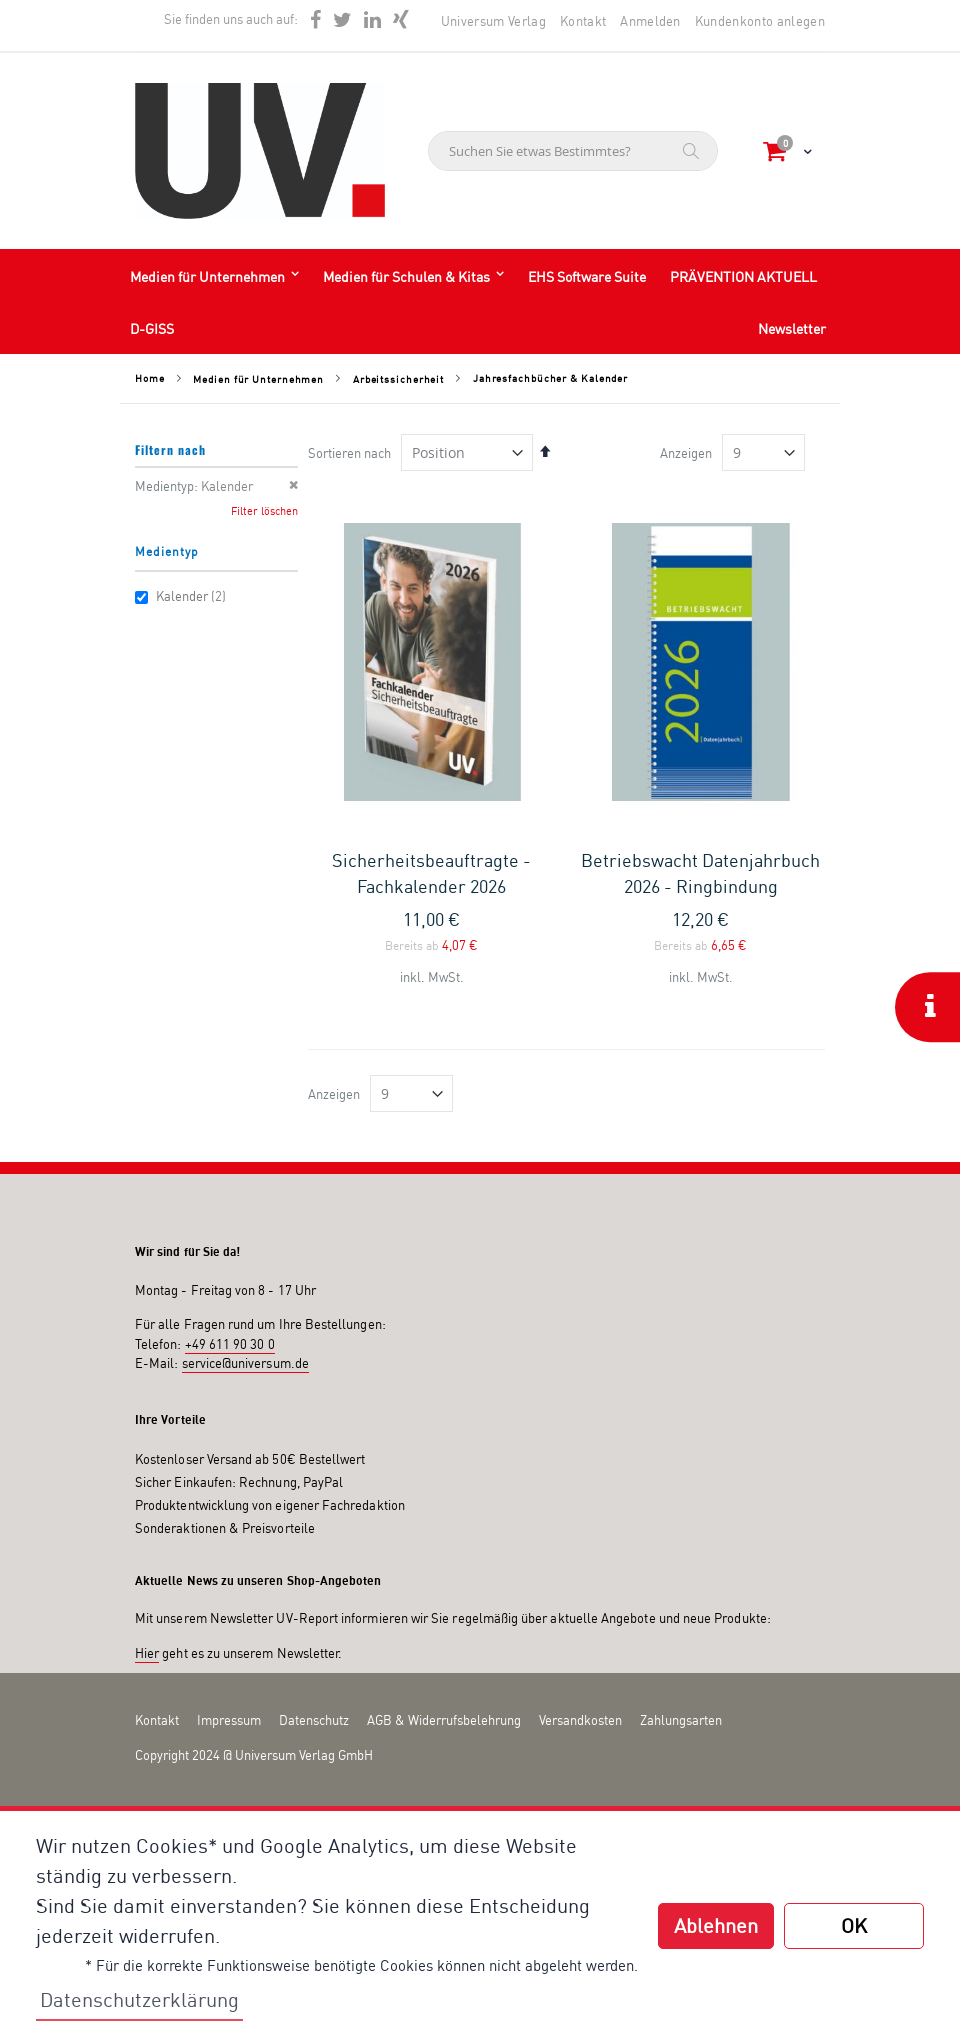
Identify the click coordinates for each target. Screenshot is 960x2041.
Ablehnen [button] (716, 1925)
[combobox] (573, 151)
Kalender (183, 596)
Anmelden (650, 21)
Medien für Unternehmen (258, 379)
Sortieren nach (349, 453)
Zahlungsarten (681, 1720)
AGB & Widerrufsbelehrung (444, 1720)
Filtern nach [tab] (170, 449)
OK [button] (854, 1925)
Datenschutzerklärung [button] (139, 1999)
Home (150, 378)
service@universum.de (245, 1363)
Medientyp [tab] (167, 551)
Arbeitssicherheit (398, 379)
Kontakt (583, 21)
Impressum (229, 1720)
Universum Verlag (493, 21)
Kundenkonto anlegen (760, 21)
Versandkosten (580, 1720)
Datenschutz (314, 1720)
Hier (147, 1653)
